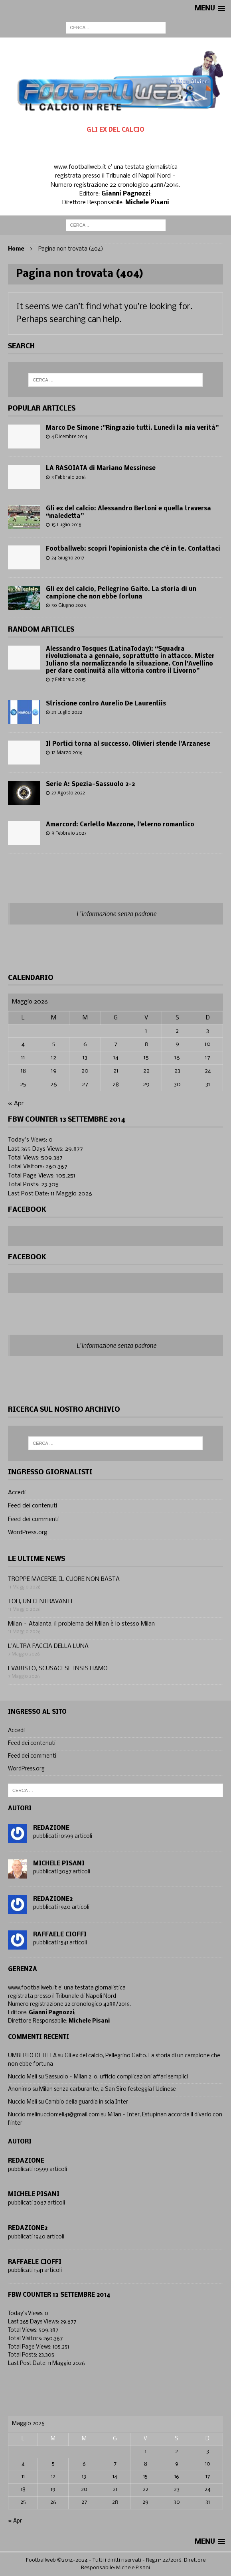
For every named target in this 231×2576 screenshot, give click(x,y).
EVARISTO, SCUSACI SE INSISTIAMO (58, 1668)
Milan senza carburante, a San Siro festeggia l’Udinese (107, 2089)
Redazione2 (53, 1899)
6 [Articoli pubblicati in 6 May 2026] (85, 1044)
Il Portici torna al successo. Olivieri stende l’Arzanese (128, 744)
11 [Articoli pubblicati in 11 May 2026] (23, 1058)
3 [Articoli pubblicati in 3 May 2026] (207, 1031)
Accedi (17, 1492)
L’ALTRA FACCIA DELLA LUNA (48, 1646)
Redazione (51, 1828)
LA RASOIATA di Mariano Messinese (101, 468)
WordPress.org (27, 1532)
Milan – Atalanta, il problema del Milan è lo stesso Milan (81, 1624)
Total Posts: (24, 1184)
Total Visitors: (26, 1167)
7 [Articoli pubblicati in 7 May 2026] (115, 1044)
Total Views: (24, 1158)
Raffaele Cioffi (60, 1935)
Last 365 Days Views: (36, 1149)
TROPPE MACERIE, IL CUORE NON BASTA (64, 1579)
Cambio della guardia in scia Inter (86, 2102)
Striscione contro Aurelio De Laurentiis (106, 704)
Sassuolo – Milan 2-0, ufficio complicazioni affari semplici (116, 2077)
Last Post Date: (29, 1194)
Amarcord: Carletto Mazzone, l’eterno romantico (120, 825)
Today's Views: (28, 1140)
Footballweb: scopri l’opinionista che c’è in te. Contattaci (133, 549)
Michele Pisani (59, 1864)
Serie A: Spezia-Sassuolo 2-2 (90, 784)
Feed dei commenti (33, 1519)
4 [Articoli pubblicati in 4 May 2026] (23, 1044)
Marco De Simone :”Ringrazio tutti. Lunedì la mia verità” (132, 428)
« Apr (16, 1103)
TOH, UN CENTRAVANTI (40, 1601)
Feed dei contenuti (32, 1506)
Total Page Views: (32, 1176)
